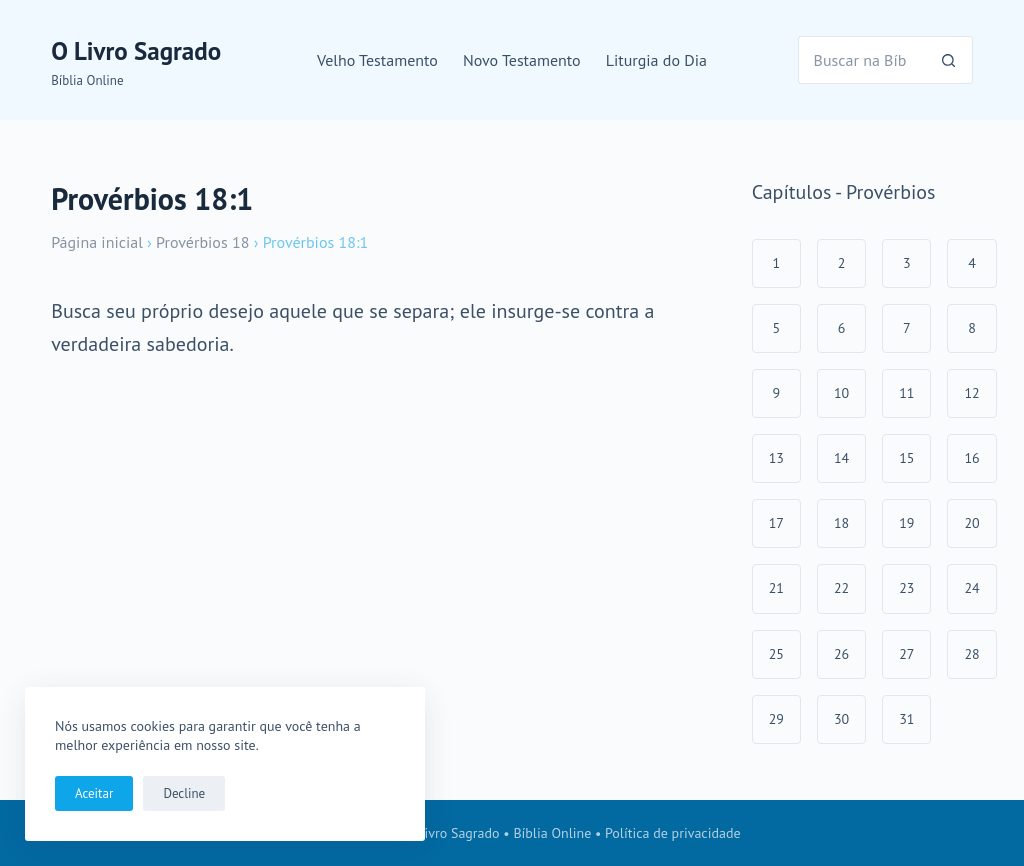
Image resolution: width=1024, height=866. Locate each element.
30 (841, 719)
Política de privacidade (673, 833)
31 (906, 719)
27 (906, 654)
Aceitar (94, 793)
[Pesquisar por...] (861, 60)
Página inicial (97, 242)
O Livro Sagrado (136, 51)
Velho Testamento (377, 60)
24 (971, 588)
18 (841, 523)
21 (776, 588)
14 (841, 458)
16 (971, 458)
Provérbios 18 (202, 242)
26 (841, 654)
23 (906, 588)
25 (776, 654)
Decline (184, 793)
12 (971, 393)
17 (776, 523)
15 (906, 458)
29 (776, 719)
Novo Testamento (522, 60)
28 (971, 654)
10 (841, 393)
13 (776, 458)
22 (841, 588)
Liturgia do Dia (656, 60)
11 (906, 393)
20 (971, 523)
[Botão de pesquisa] (949, 60)
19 (906, 523)
